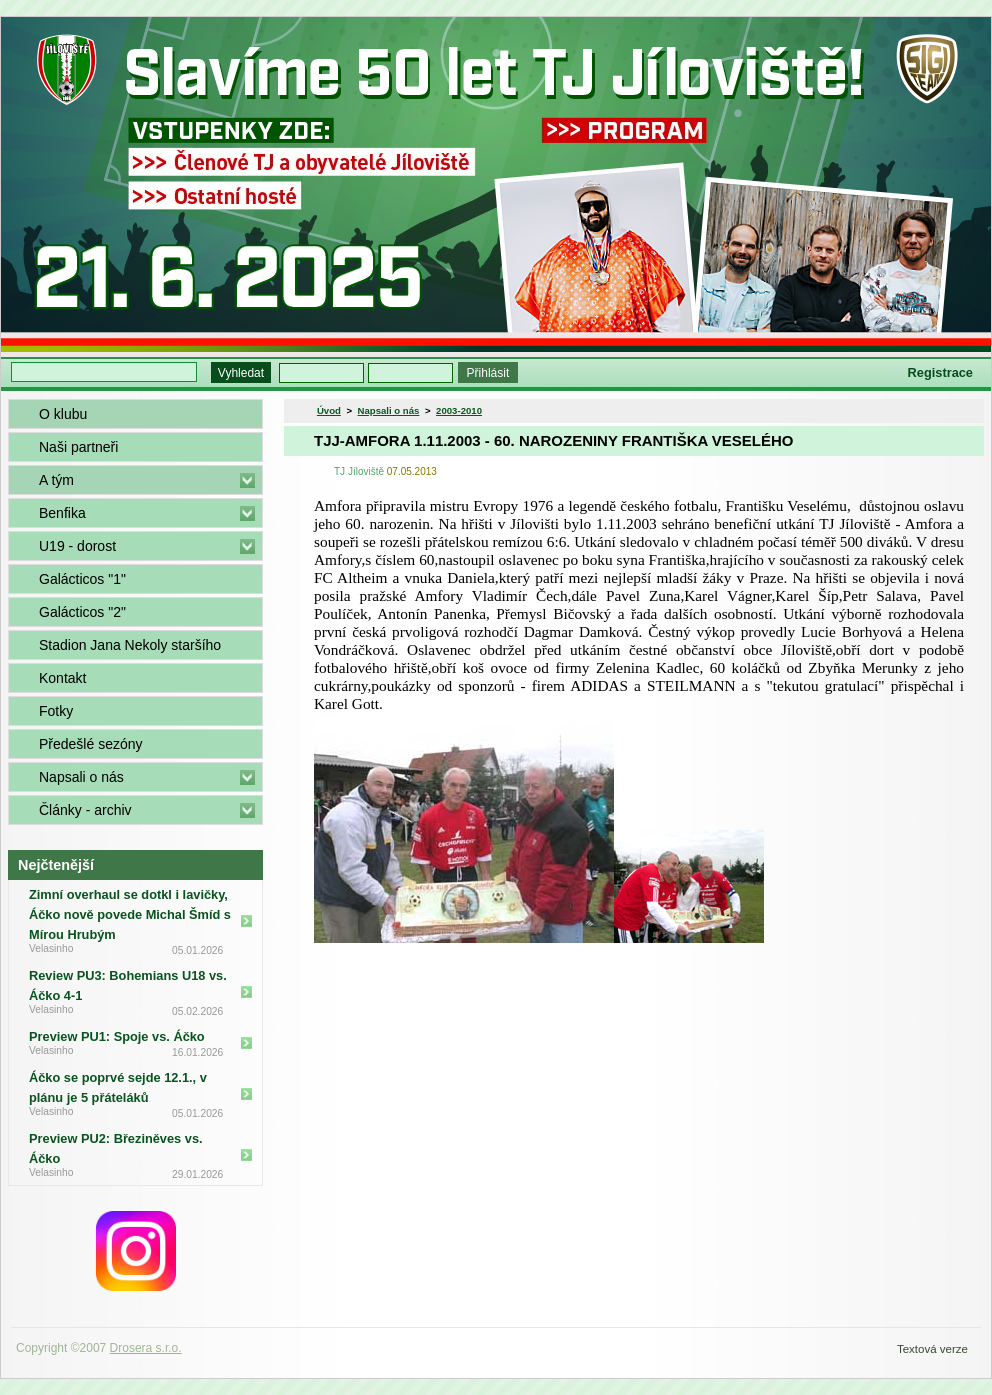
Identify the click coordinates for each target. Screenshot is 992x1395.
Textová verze (932, 1349)
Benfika (62, 513)
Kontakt (62, 678)
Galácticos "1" (82, 579)
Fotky (56, 711)
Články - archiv (85, 810)
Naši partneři (78, 447)
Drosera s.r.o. (146, 1348)
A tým (56, 480)
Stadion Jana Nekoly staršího (130, 645)
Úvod (329, 410)
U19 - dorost (77, 546)
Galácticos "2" (82, 612)
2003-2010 (459, 410)
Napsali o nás (81, 777)
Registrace (940, 372)
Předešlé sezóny (91, 744)
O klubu (63, 414)
